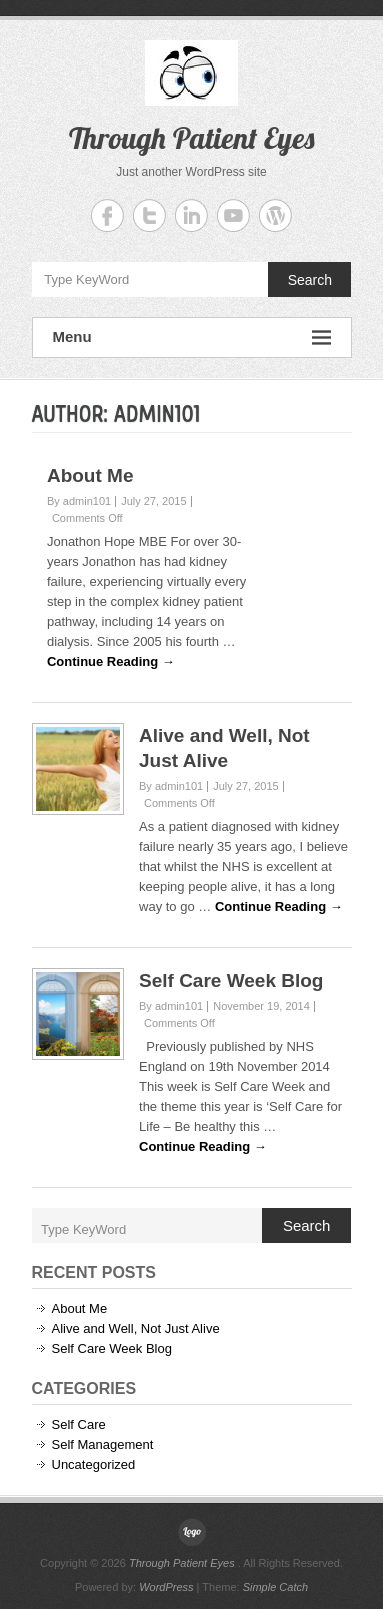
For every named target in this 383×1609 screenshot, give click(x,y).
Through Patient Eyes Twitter (149, 215)
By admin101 (79, 501)
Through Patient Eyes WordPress (275, 215)
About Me (90, 475)
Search (310, 280)
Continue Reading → (111, 661)
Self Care (79, 1424)
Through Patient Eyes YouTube (233, 215)
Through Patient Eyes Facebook (107, 215)
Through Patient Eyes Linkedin (191, 215)
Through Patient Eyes (191, 138)
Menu (192, 337)
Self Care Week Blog (231, 980)
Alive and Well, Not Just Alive (136, 1328)
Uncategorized (94, 1464)
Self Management (103, 1444)
